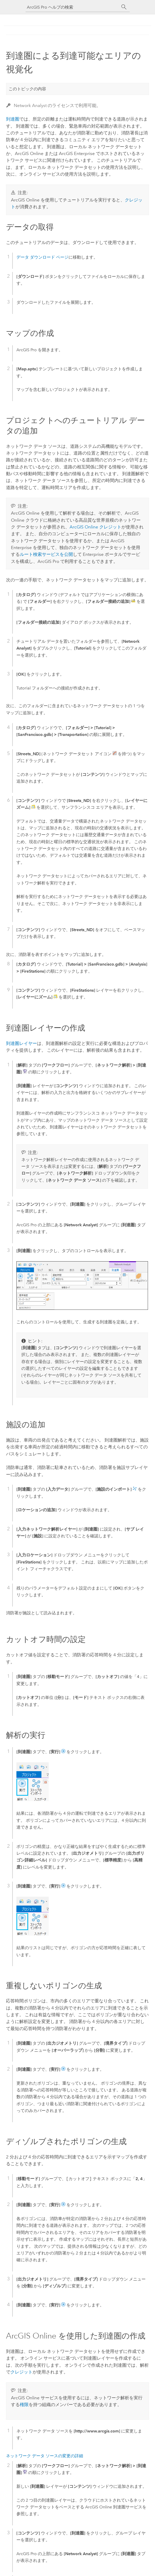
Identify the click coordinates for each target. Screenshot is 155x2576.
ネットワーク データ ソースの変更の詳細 (44, 2455)
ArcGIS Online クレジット (95, 527)
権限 (24, 2404)
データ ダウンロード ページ (42, 257)
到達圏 (12, 119)
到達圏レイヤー (21, 1043)
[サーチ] (124, 7)
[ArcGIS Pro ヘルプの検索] (72, 7)
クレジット (21, 2372)
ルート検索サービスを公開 (46, 554)
